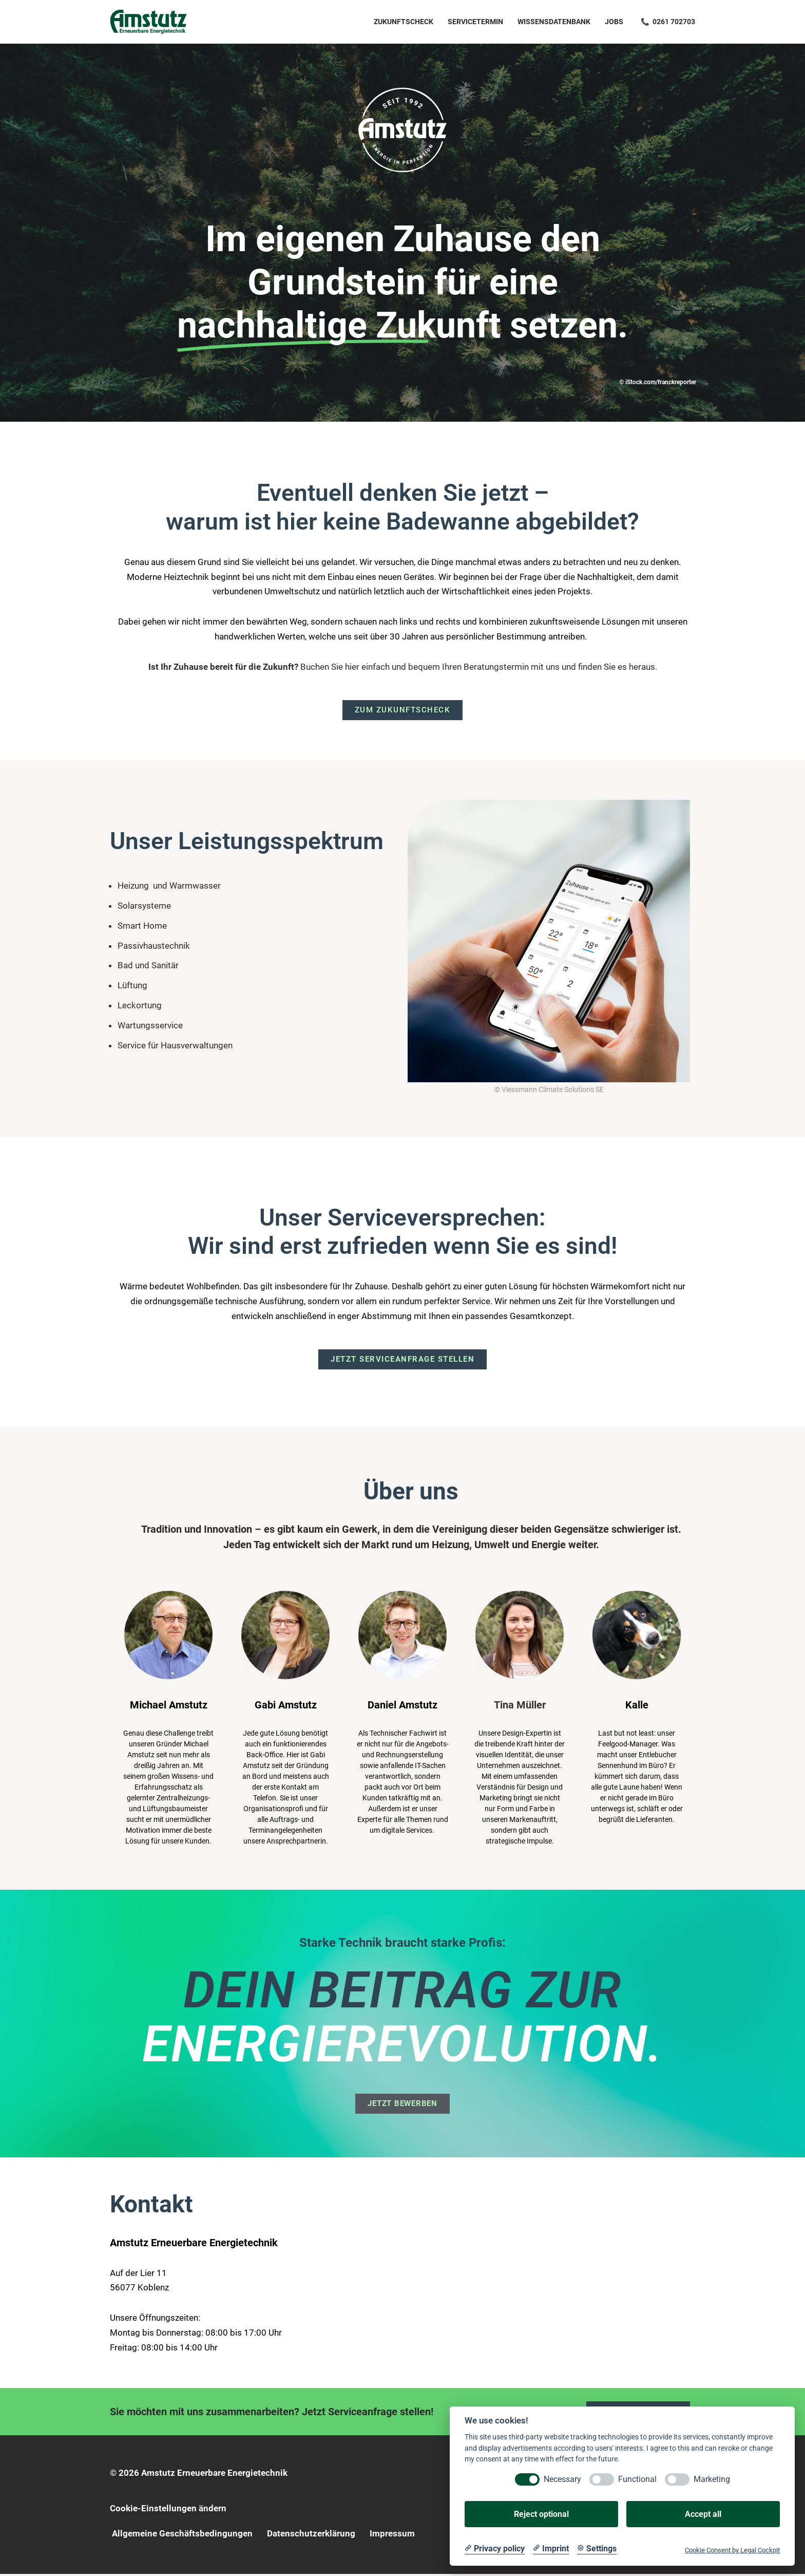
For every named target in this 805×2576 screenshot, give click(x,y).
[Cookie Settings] (597, 2549)
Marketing (712, 2479)
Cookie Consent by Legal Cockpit (732, 2550)
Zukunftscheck (403, 21)
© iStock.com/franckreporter (657, 382)
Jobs (614, 21)
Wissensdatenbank (554, 21)
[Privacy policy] (495, 2549)
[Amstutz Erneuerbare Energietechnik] (148, 21)
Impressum (392, 2535)
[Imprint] (551, 2549)
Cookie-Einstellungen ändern (168, 2510)
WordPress (219, 2562)
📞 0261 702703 (668, 21)
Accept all (703, 2514)
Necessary (562, 2479)
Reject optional (541, 2514)
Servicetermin (475, 21)
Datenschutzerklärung (311, 2535)
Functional (637, 2479)
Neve (120, 2562)
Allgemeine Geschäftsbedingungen (182, 2535)
